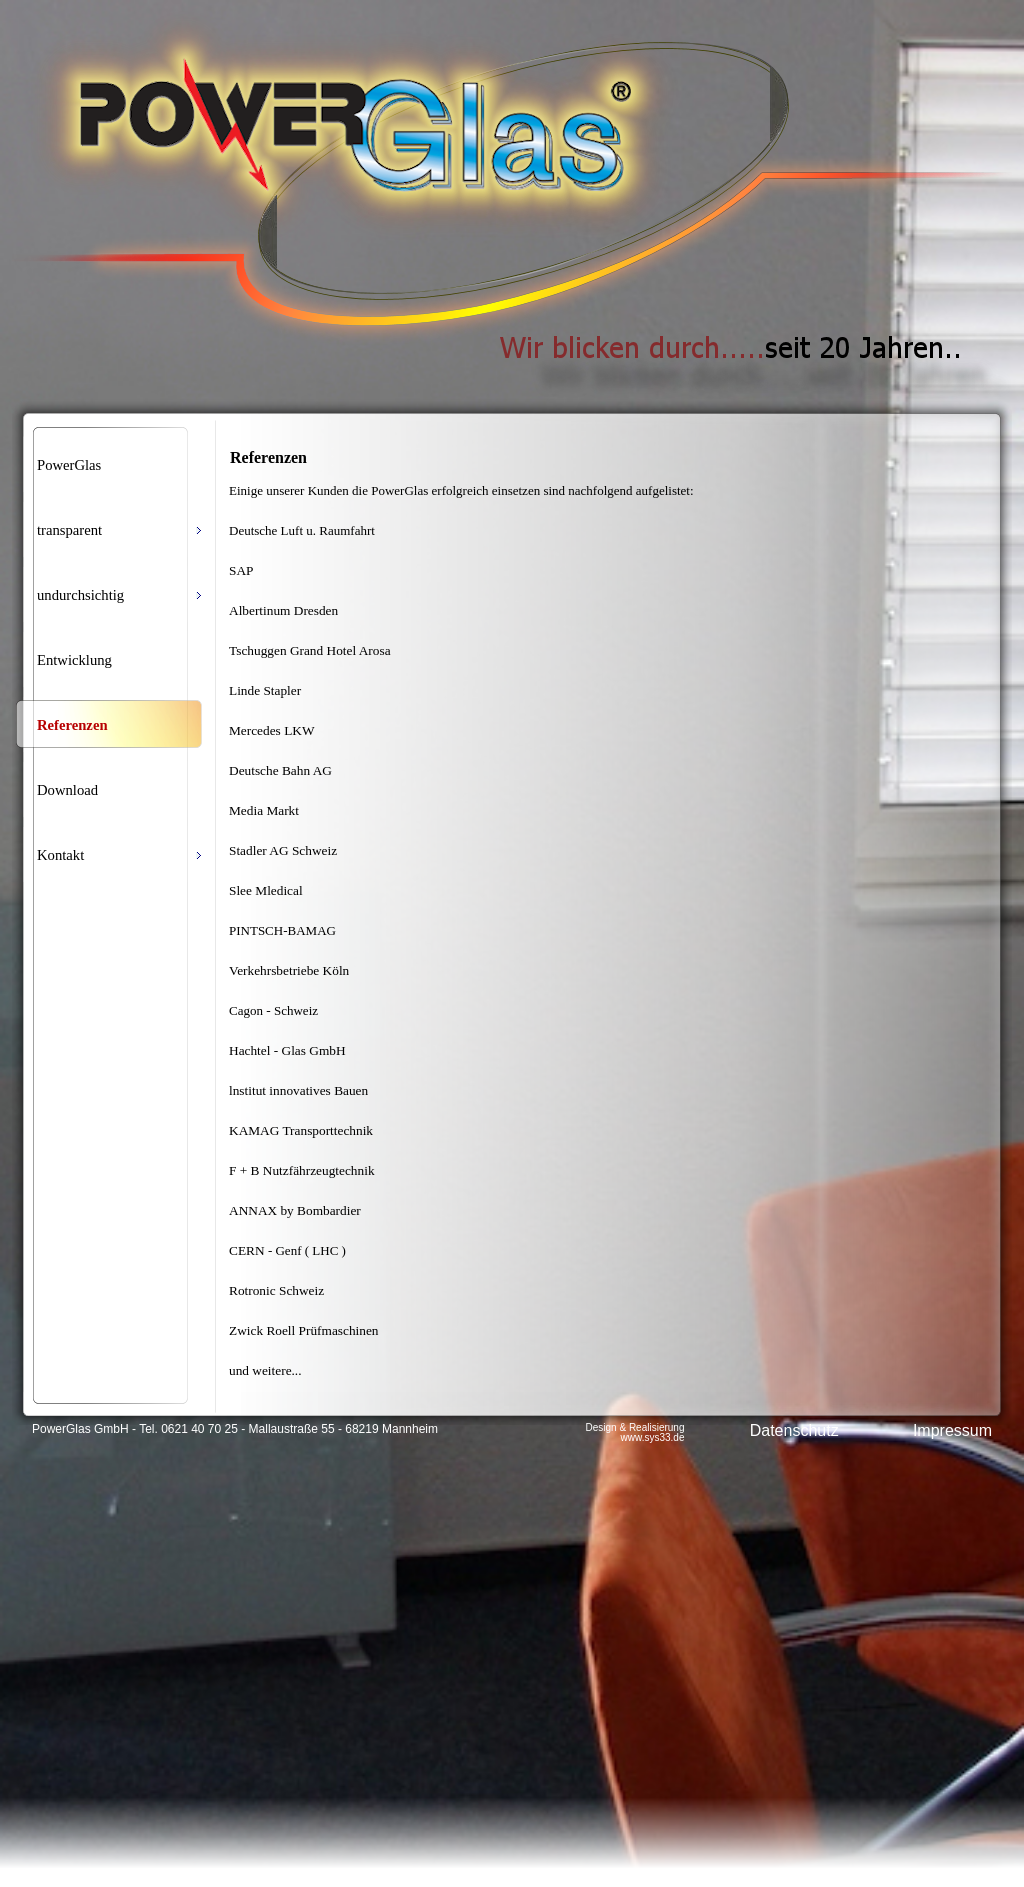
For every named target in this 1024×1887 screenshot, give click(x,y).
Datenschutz (794, 1430)
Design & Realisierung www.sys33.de (635, 1432)
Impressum (952, 1430)
